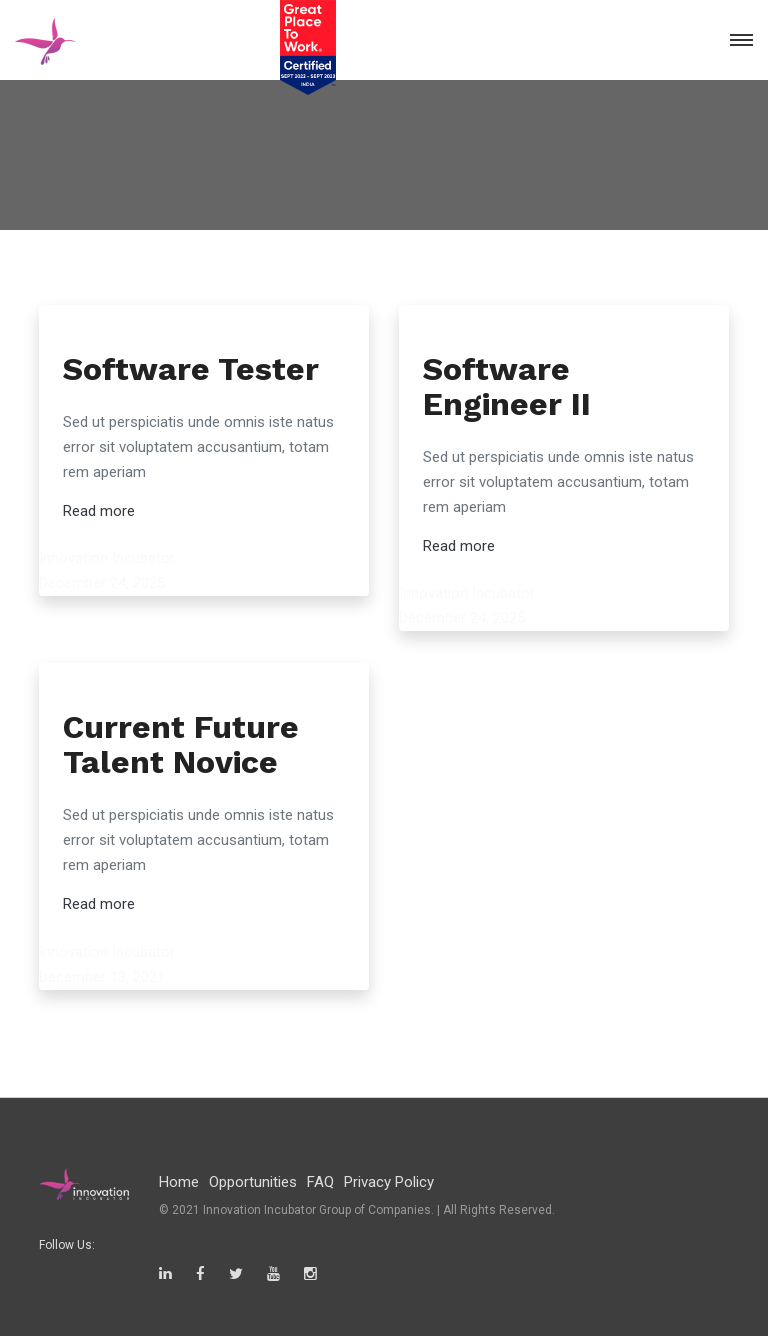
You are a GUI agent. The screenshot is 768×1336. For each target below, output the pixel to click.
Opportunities (253, 1182)
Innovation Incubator (107, 558)
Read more (99, 511)
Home (179, 1182)
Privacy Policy (389, 1182)
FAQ (320, 1182)
